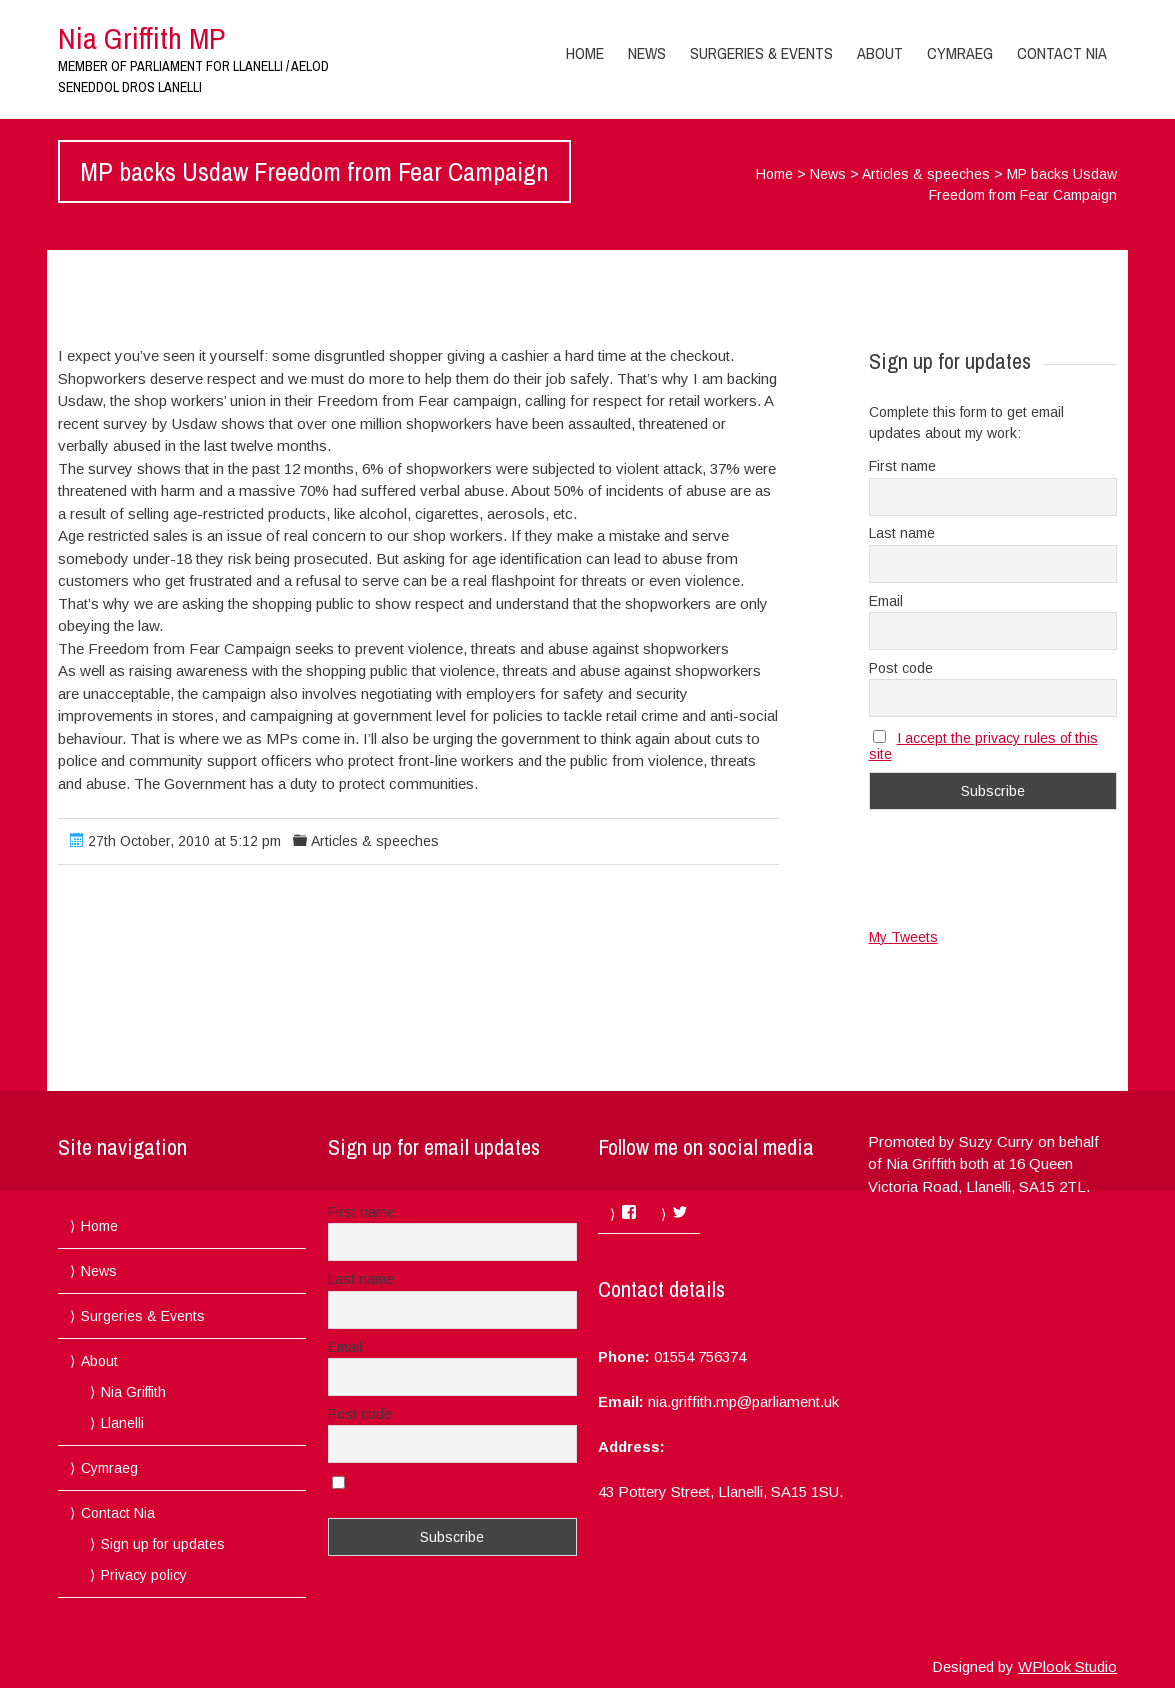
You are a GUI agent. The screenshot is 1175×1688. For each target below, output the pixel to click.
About (880, 53)
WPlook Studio (1067, 1666)
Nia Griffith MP (141, 38)
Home (585, 53)
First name (902, 466)
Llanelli (122, 1423)
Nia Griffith (133, 1392)
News (647, 53)
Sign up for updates (163, 1544)
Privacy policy (144, 1575)
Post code (901, 668)
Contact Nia (1062, 53)
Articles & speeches (926, 174)
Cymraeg (960, 53)
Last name (902, 533)
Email (886, 601)
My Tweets (903, 937)
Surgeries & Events (761, 53)
